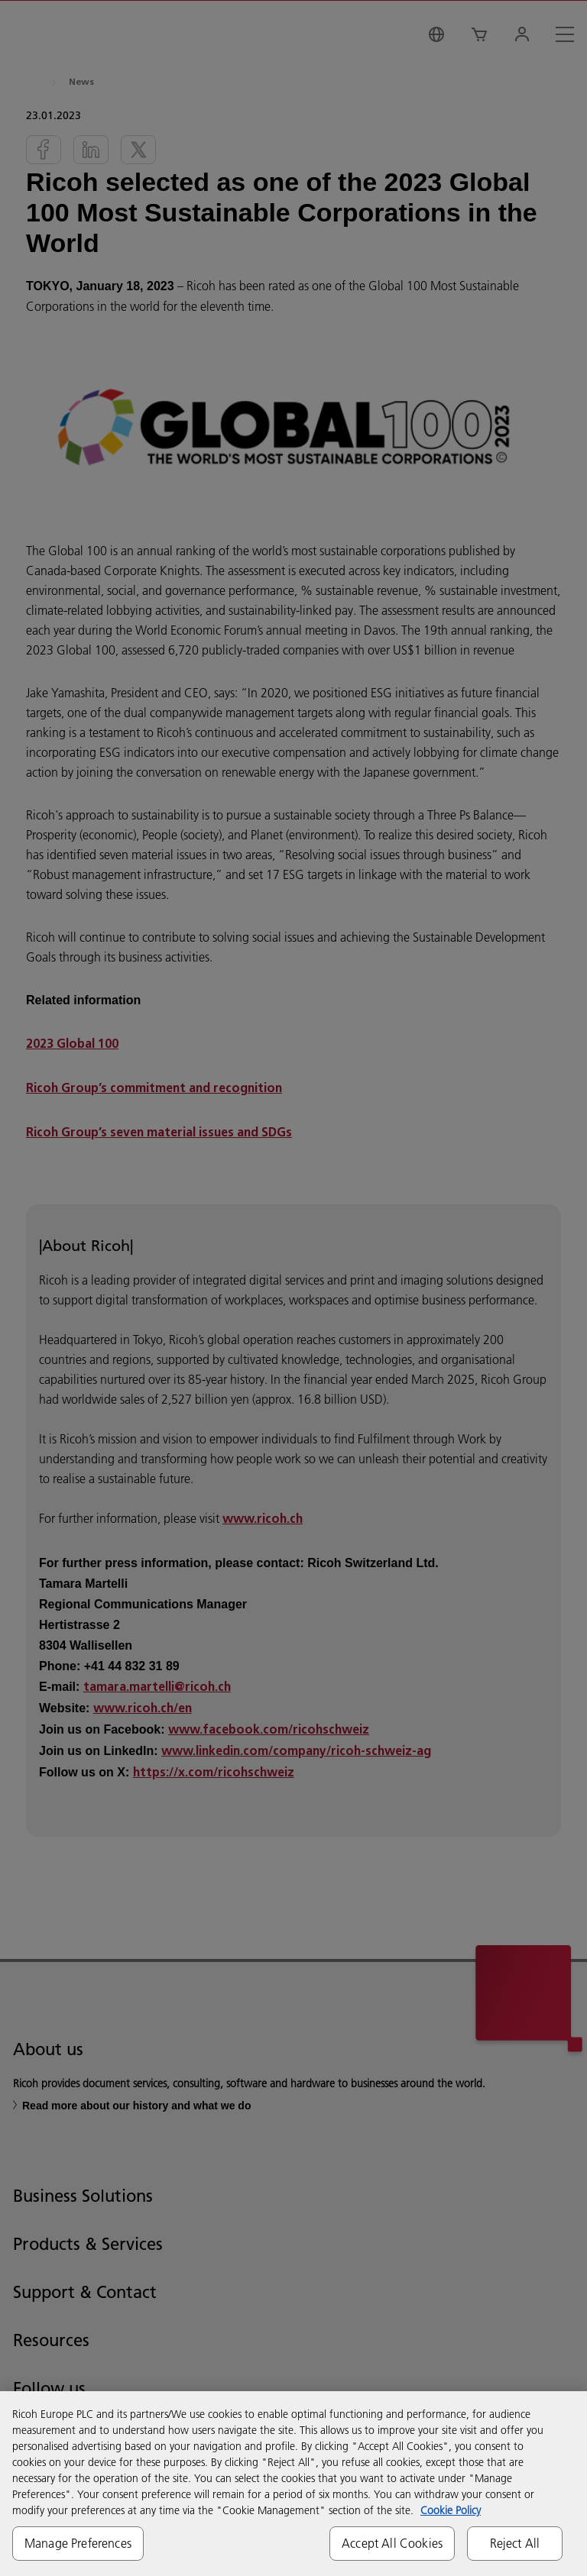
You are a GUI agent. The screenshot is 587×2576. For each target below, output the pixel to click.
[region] (293, 2483)
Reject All (515, 2543)
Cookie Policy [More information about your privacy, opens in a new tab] (450, 2510)
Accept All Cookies (392, 2543)
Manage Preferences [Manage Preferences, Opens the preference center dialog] (77, 2543)
